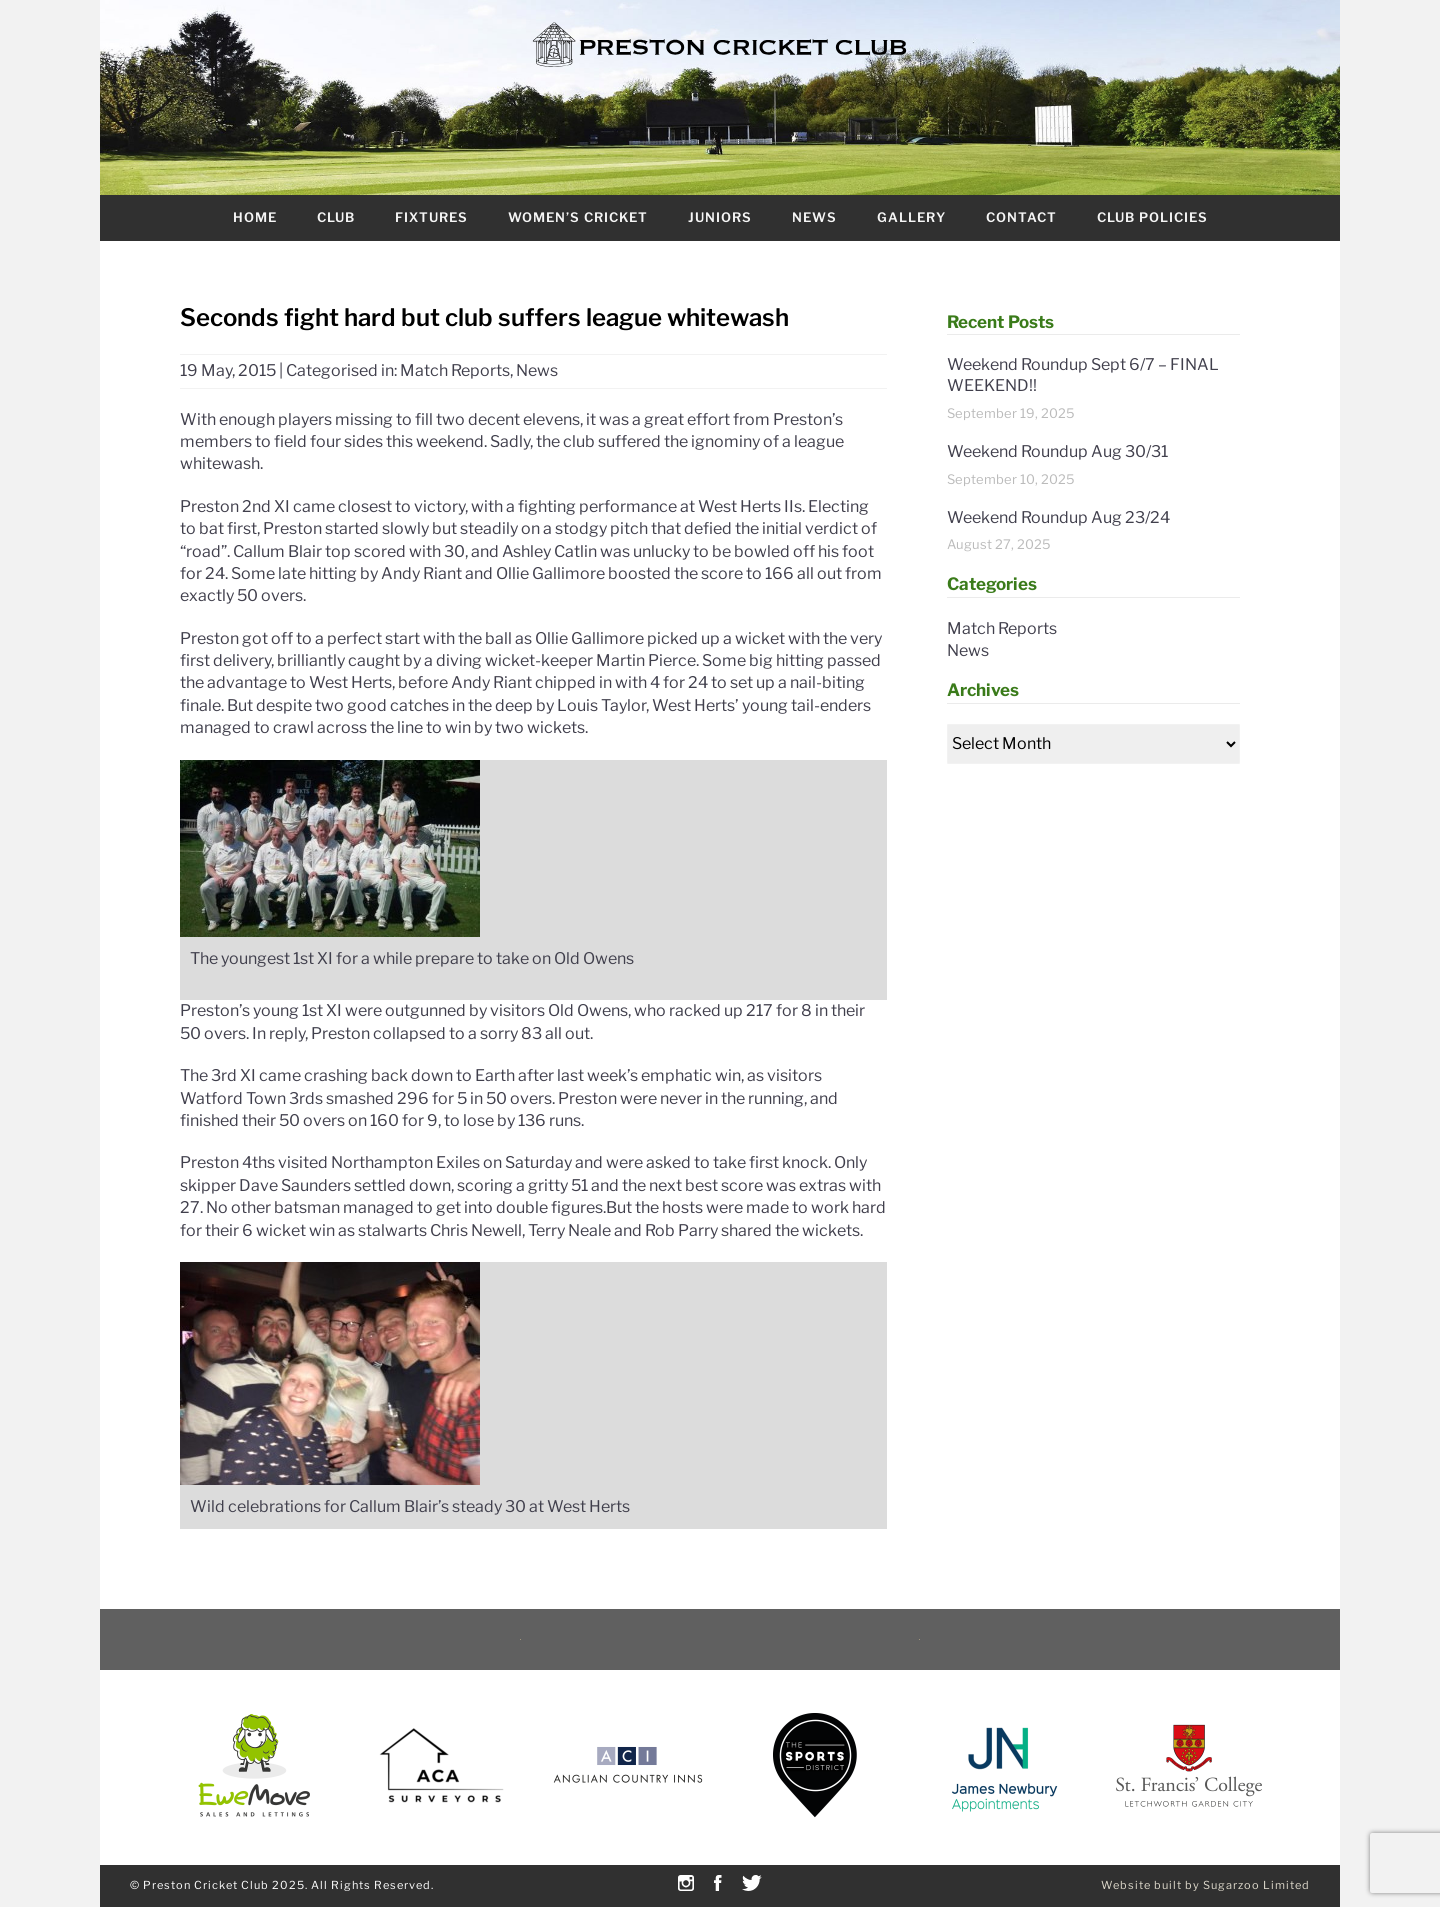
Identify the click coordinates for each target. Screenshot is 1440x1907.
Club (336, 217)
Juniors (720, 217)
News (814, 217)
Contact (1021, 217)
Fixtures (431, 217)
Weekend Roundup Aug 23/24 (1058, 517)
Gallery (911, 217)
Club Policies (1152, 217)
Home (255, 217)
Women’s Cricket (578, 217)
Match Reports (455, 370)
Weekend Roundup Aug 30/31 (1057, 451)
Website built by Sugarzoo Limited (1205, 1885)
